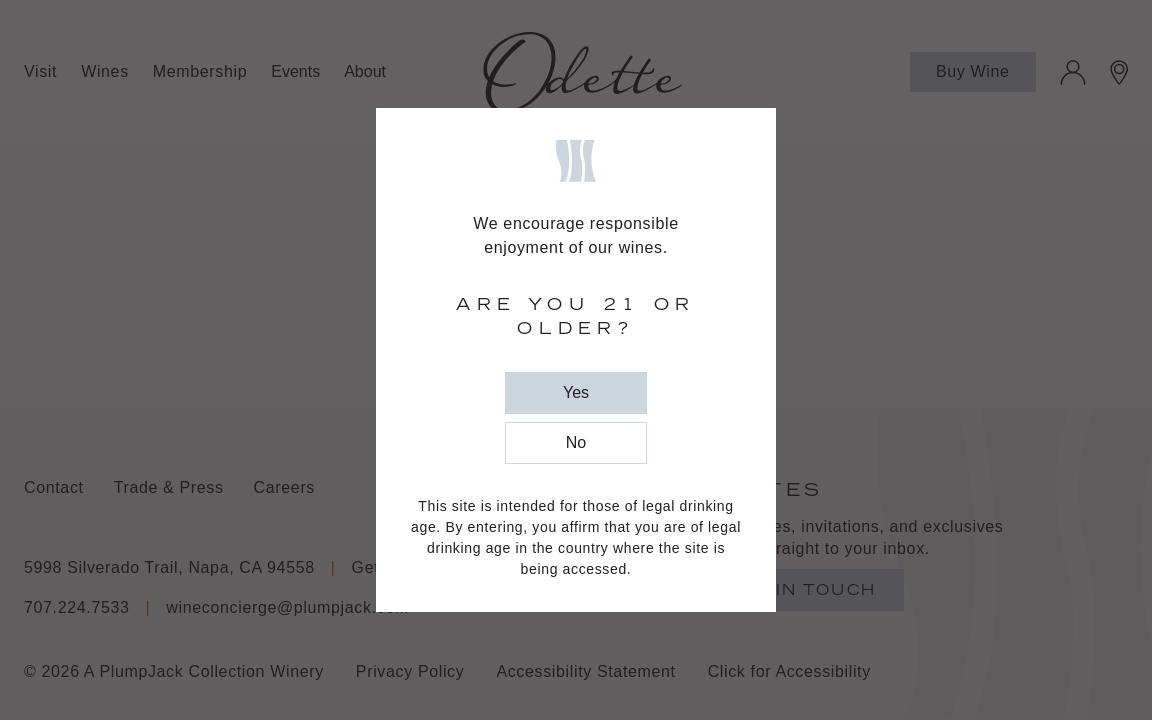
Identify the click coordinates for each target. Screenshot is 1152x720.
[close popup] (576, 393)
